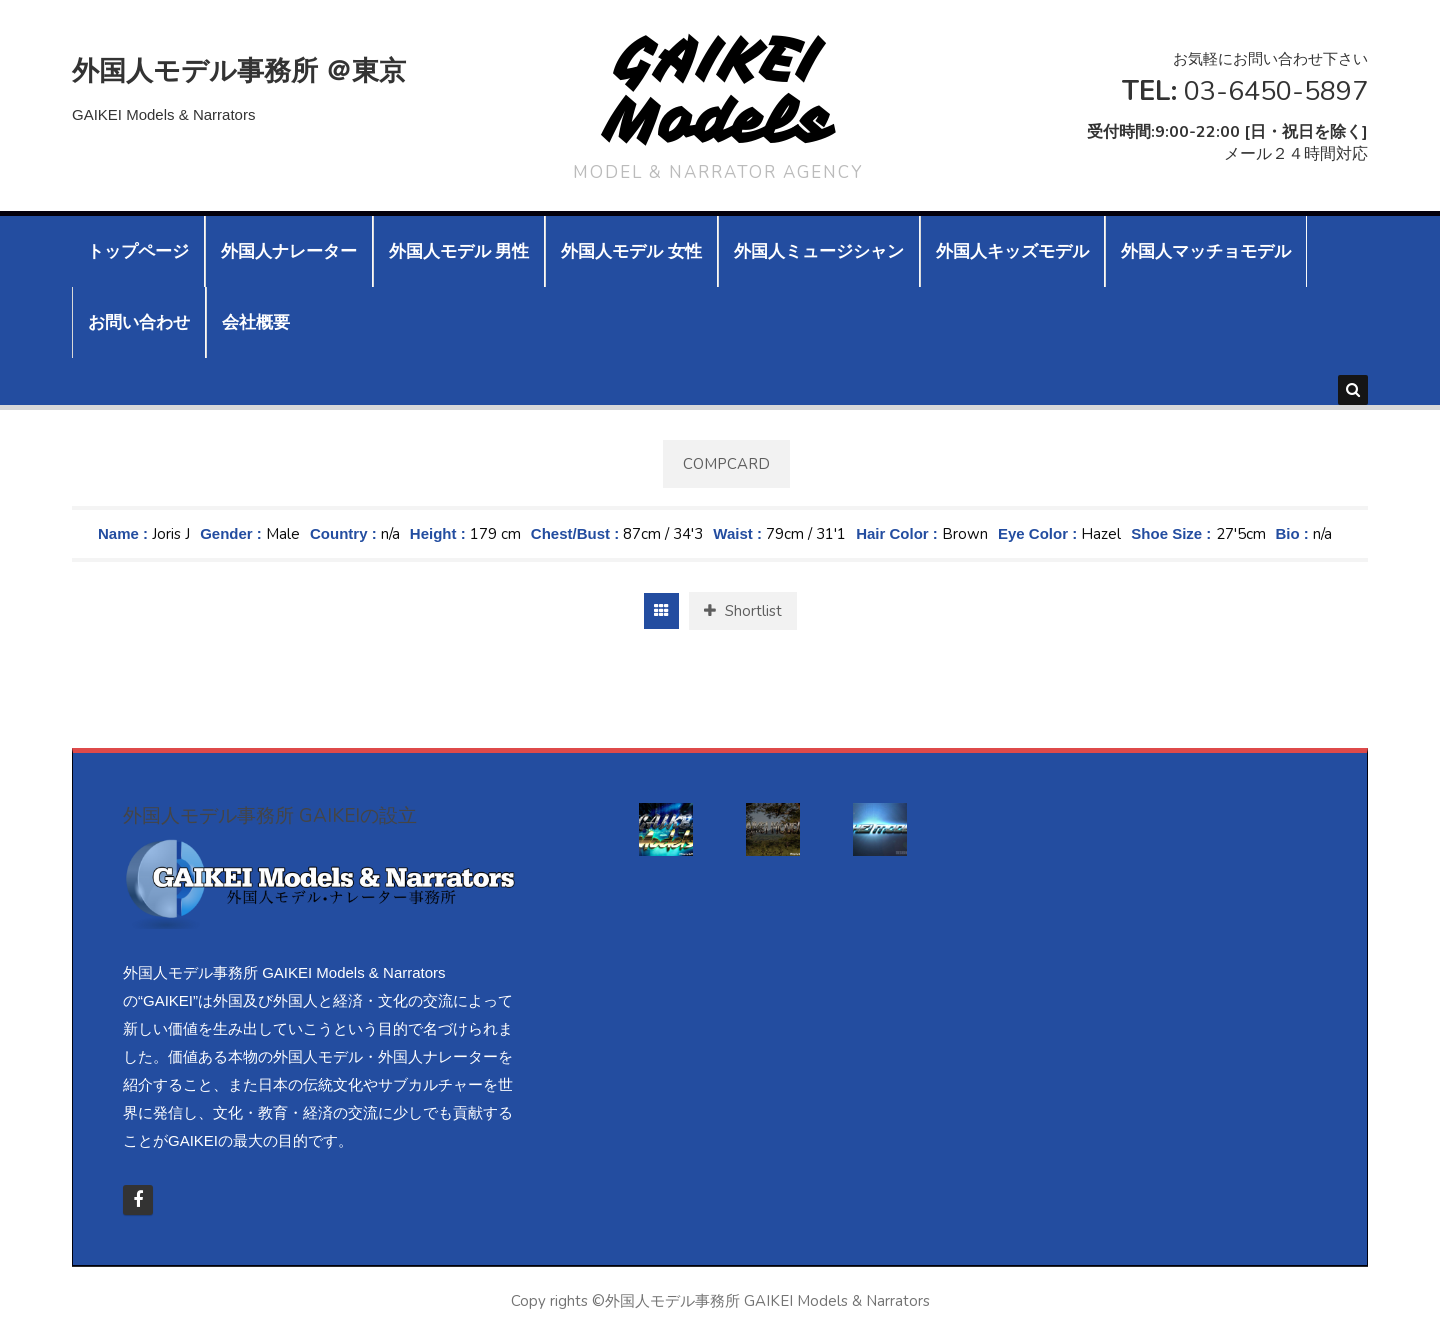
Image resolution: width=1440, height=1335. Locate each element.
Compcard (726, 464)
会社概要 (256, 322)
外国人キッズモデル (1012, 251)
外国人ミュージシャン (819, 251)
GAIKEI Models (718, 90)
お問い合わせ (139, 322)
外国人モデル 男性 (459, 251)
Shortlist (743, 611)
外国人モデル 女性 (631, 251)
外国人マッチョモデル (1206, 251)
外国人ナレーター (289, 251)
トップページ (138, 251)
